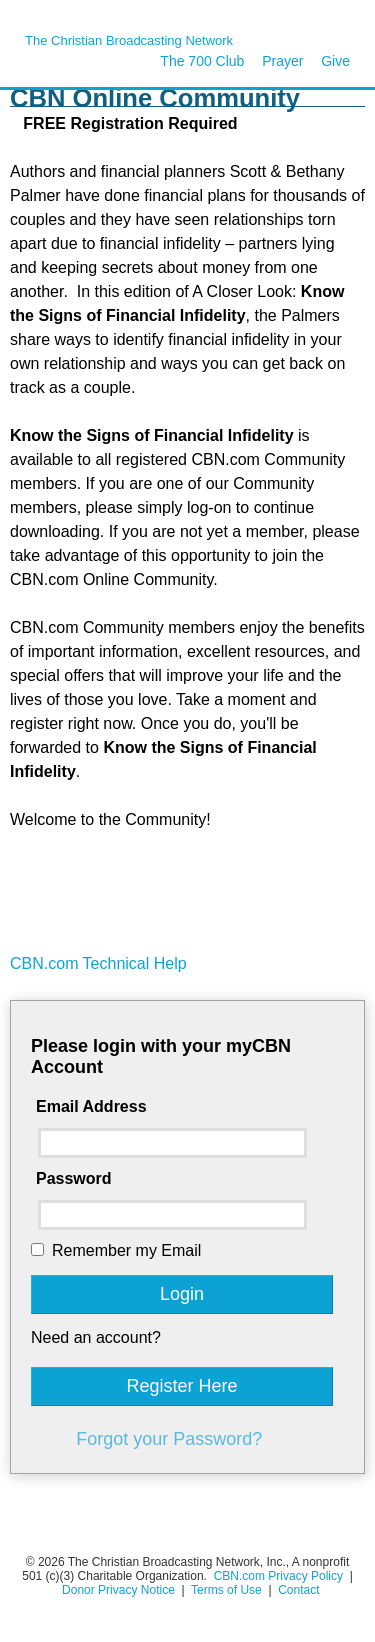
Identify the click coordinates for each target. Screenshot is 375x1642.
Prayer (282, 61)
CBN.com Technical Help (98, 963)
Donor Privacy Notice (118, 1590)
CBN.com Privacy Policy (278, 1576)
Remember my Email (126, 1250)
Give (335, 61)
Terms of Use (228, 1590)
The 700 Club (202, 61)
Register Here (181, 1386)
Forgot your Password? (169, 1439)
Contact (298, 1590)
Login (182, 1294)
